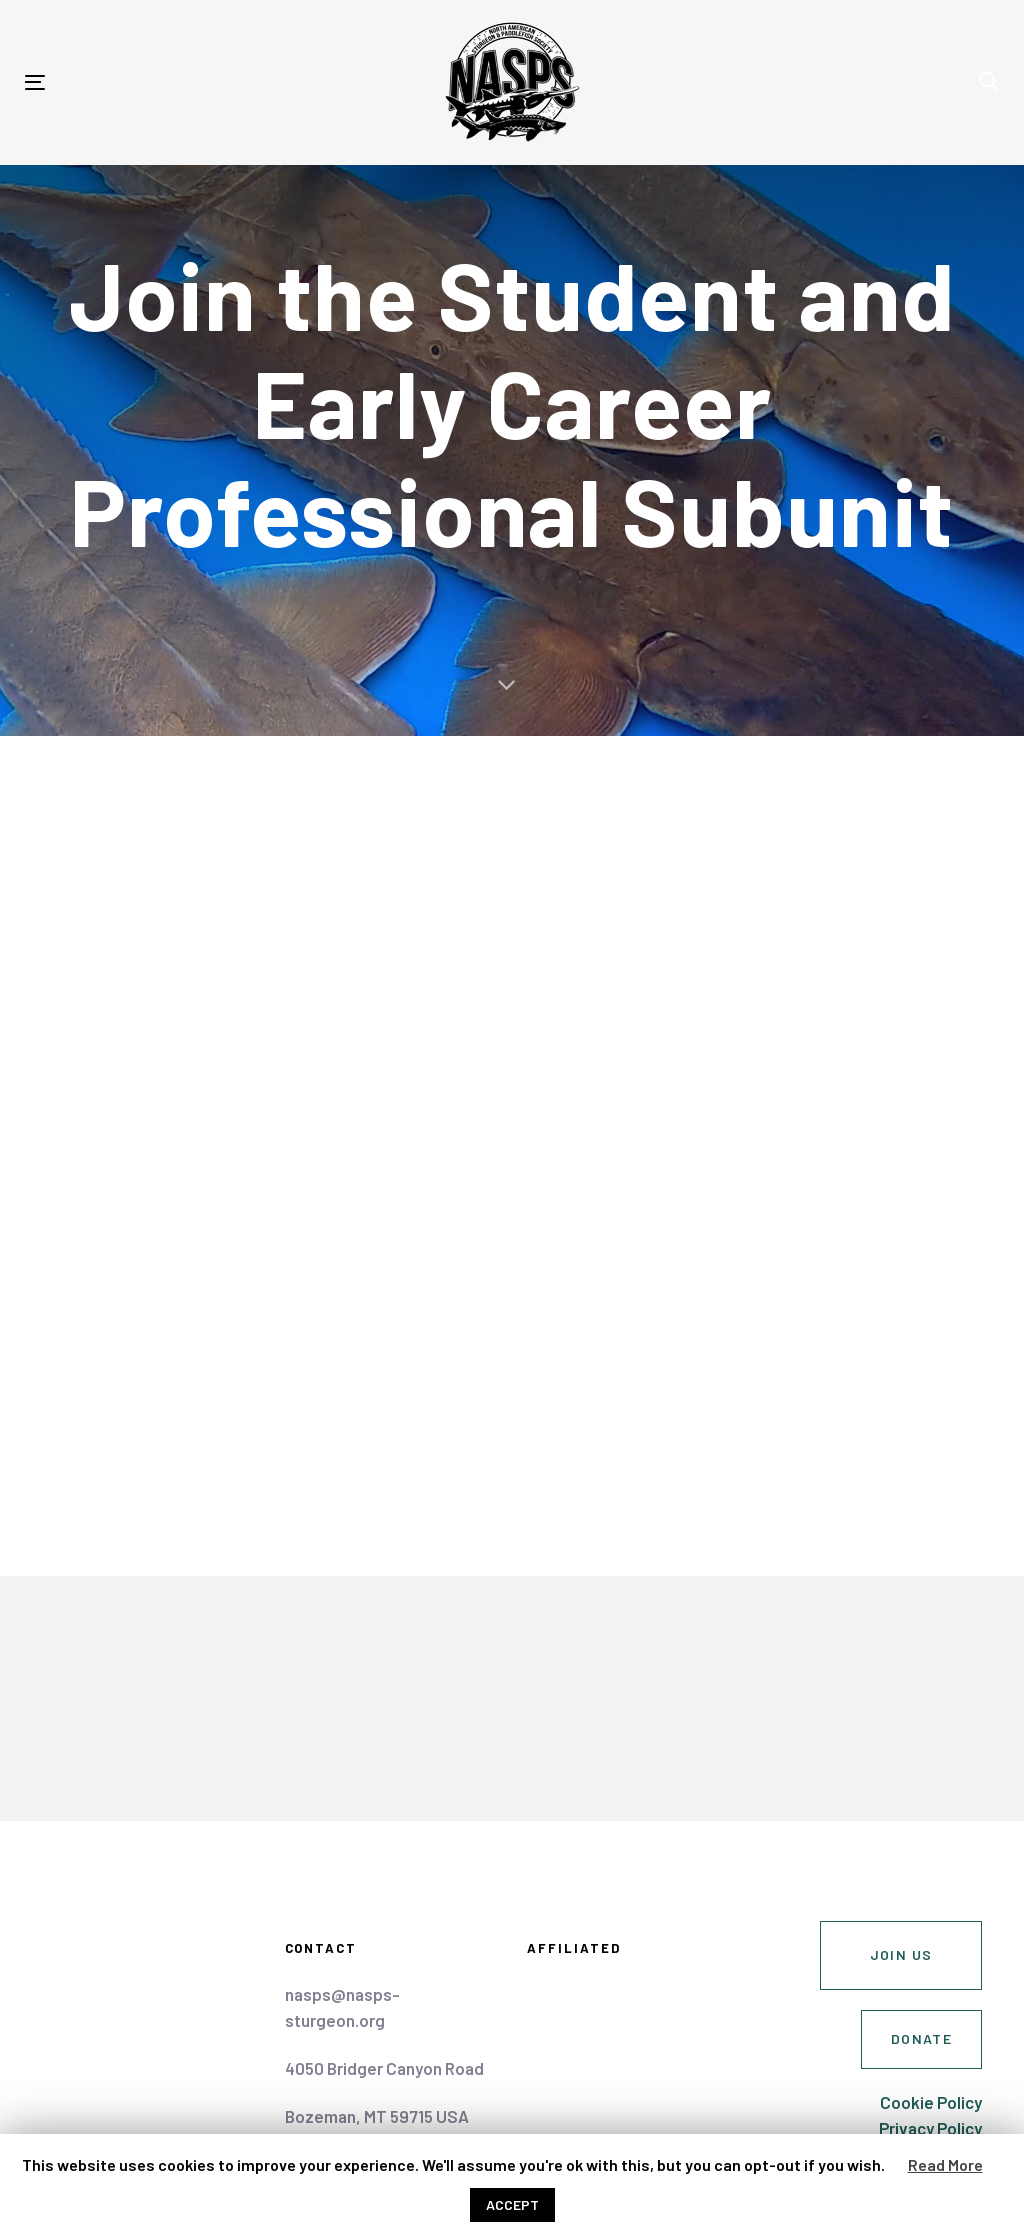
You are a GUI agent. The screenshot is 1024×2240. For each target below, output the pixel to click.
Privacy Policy (930, 2128)
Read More (945, 2164)
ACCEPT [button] (512, 2204)
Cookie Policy (931, 2102)
